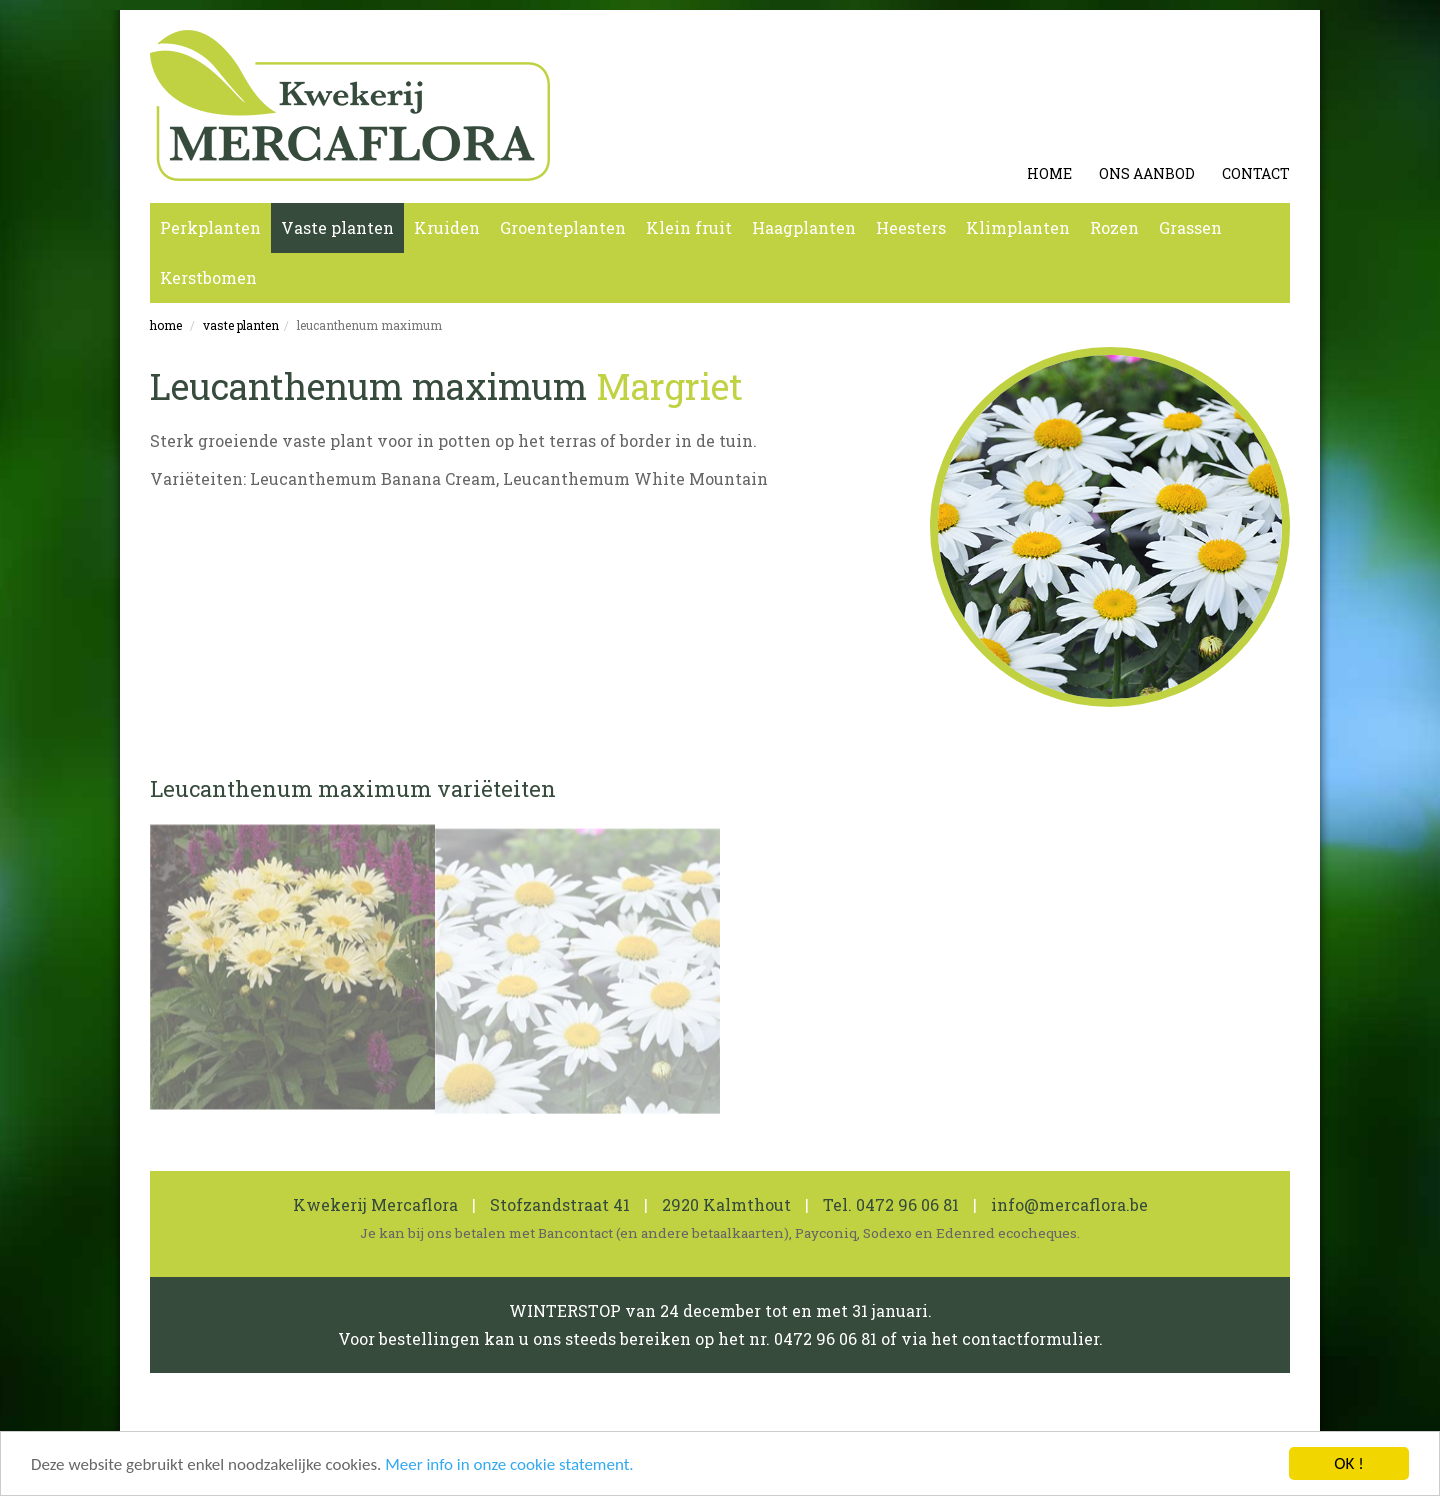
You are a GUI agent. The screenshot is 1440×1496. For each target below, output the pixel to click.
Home (1049, 173)
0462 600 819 (602, 1421)
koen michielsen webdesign (1189, 1421)
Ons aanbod (1147, 173)
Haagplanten (804, 227)
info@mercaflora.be (1069, 1204)
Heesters (911, 227)
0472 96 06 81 (907, 1204)
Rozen (1114, 227)
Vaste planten (337, 227)
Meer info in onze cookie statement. (509, 1465)
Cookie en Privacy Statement (387, 1421)
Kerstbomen (208, 277)
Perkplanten (210, 227)
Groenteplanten (563, 227)
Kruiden (447, 227)
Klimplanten (1018, 227)
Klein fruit (689, 227)
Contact (1256, 173)
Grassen (1190, 227)
